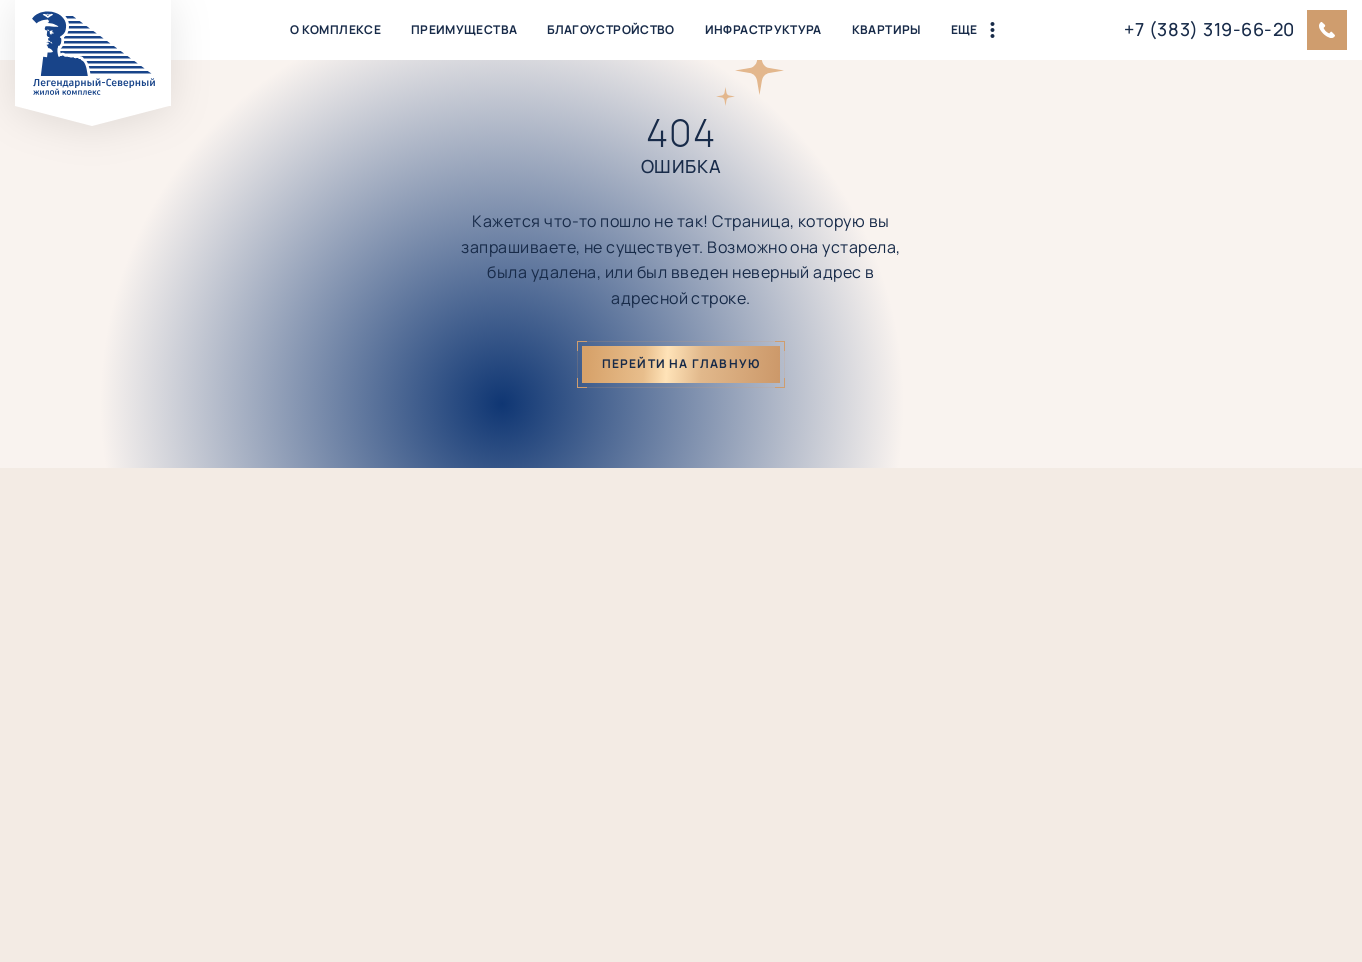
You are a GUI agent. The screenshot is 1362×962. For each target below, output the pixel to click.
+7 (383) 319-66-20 (1209, 29)
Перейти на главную (681, 364)
